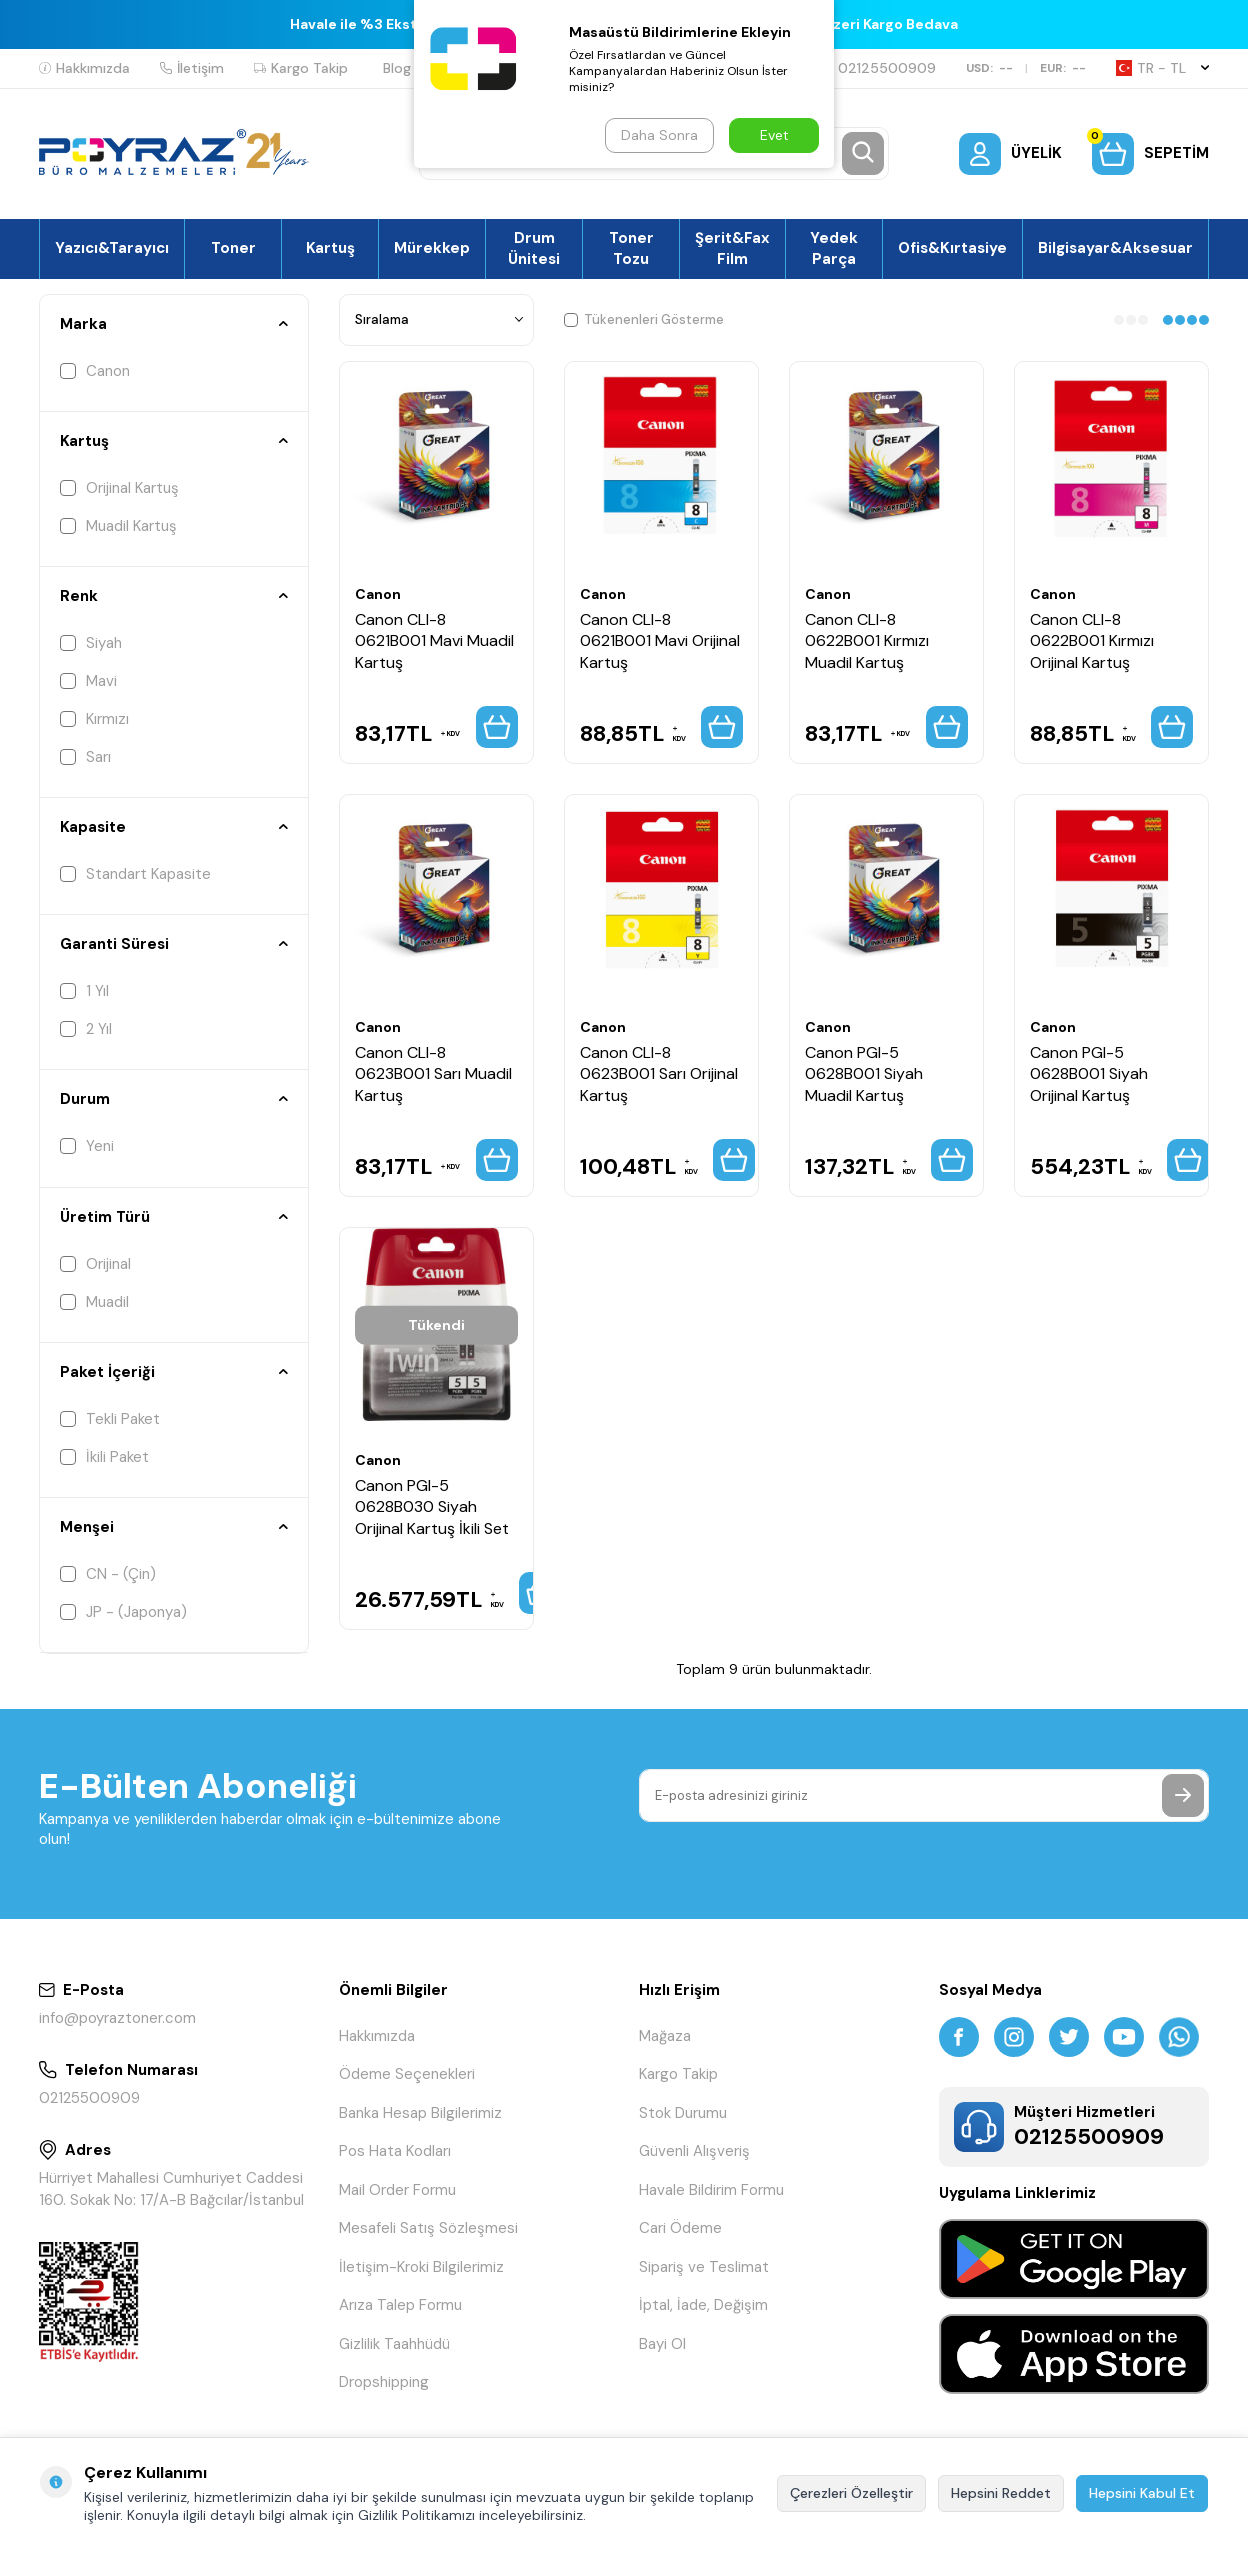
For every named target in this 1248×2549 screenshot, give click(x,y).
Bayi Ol (662, 2344)
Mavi (88, 681)
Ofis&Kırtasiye (952, 248)
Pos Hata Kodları (395, 2151)
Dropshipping (384, 2382)
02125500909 (878, 68)
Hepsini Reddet (1001, 2493)
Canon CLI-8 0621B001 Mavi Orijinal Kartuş (660, 641)
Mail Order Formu (397, 2190)
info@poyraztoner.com (117, 2018)
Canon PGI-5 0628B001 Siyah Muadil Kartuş (864, 1074)
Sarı (85, 757)
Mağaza (665, 2036)
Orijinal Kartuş (119, 488)
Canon (95, 371)
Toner (233, 248)
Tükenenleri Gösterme (644, 319)
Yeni (87, 1146)
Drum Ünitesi (534, 248)
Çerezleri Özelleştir (851, 2493)
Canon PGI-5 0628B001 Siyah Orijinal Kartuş (1089, 1074)
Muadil (94, 1302)
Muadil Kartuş (118, 526)
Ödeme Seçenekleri (407, 2074)
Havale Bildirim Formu (711, 2190)
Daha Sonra (659, 135)
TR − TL (1162, 68)
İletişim (192, 68)
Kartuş (330, 248)
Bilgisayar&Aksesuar (1115, 248)
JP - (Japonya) (123, 1612)
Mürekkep (432, 248)
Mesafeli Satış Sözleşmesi (428, 2228)
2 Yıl (86, 1029)
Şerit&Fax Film (732, 248)
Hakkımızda (84, 68)
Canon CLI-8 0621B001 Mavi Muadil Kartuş (434, 641)
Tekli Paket (110, 1419)
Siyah (91, 643)
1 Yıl (84, 991)
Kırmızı (94, 719)
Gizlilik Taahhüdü (394, 2344)
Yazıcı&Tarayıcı (112, 248)
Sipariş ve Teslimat (704, 2267)
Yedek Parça (834, 248)
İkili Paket (104, 1457)
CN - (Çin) (108, 1574)
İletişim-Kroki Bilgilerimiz (421, 2267)
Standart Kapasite (135, 874)
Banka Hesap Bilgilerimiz (420, 2113)
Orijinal (95, 1264)
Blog (397, 68)
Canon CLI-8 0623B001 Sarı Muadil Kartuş (433, 1074)
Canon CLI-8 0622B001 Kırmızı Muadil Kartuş (867, 641)
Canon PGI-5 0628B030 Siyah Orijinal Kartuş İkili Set (432, 1507)
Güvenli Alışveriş (694, 2151)
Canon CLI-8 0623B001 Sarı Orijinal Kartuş (659, 1074)
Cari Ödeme (680, 2228)
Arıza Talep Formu (400, 2305)
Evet (774, 135)
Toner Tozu (631, 248)
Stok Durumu (683, 2113)
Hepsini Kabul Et (1142, 2493)
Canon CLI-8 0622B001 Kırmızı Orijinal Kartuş (1092, 641)
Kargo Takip (301, 68)
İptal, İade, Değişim (703, 2305)
